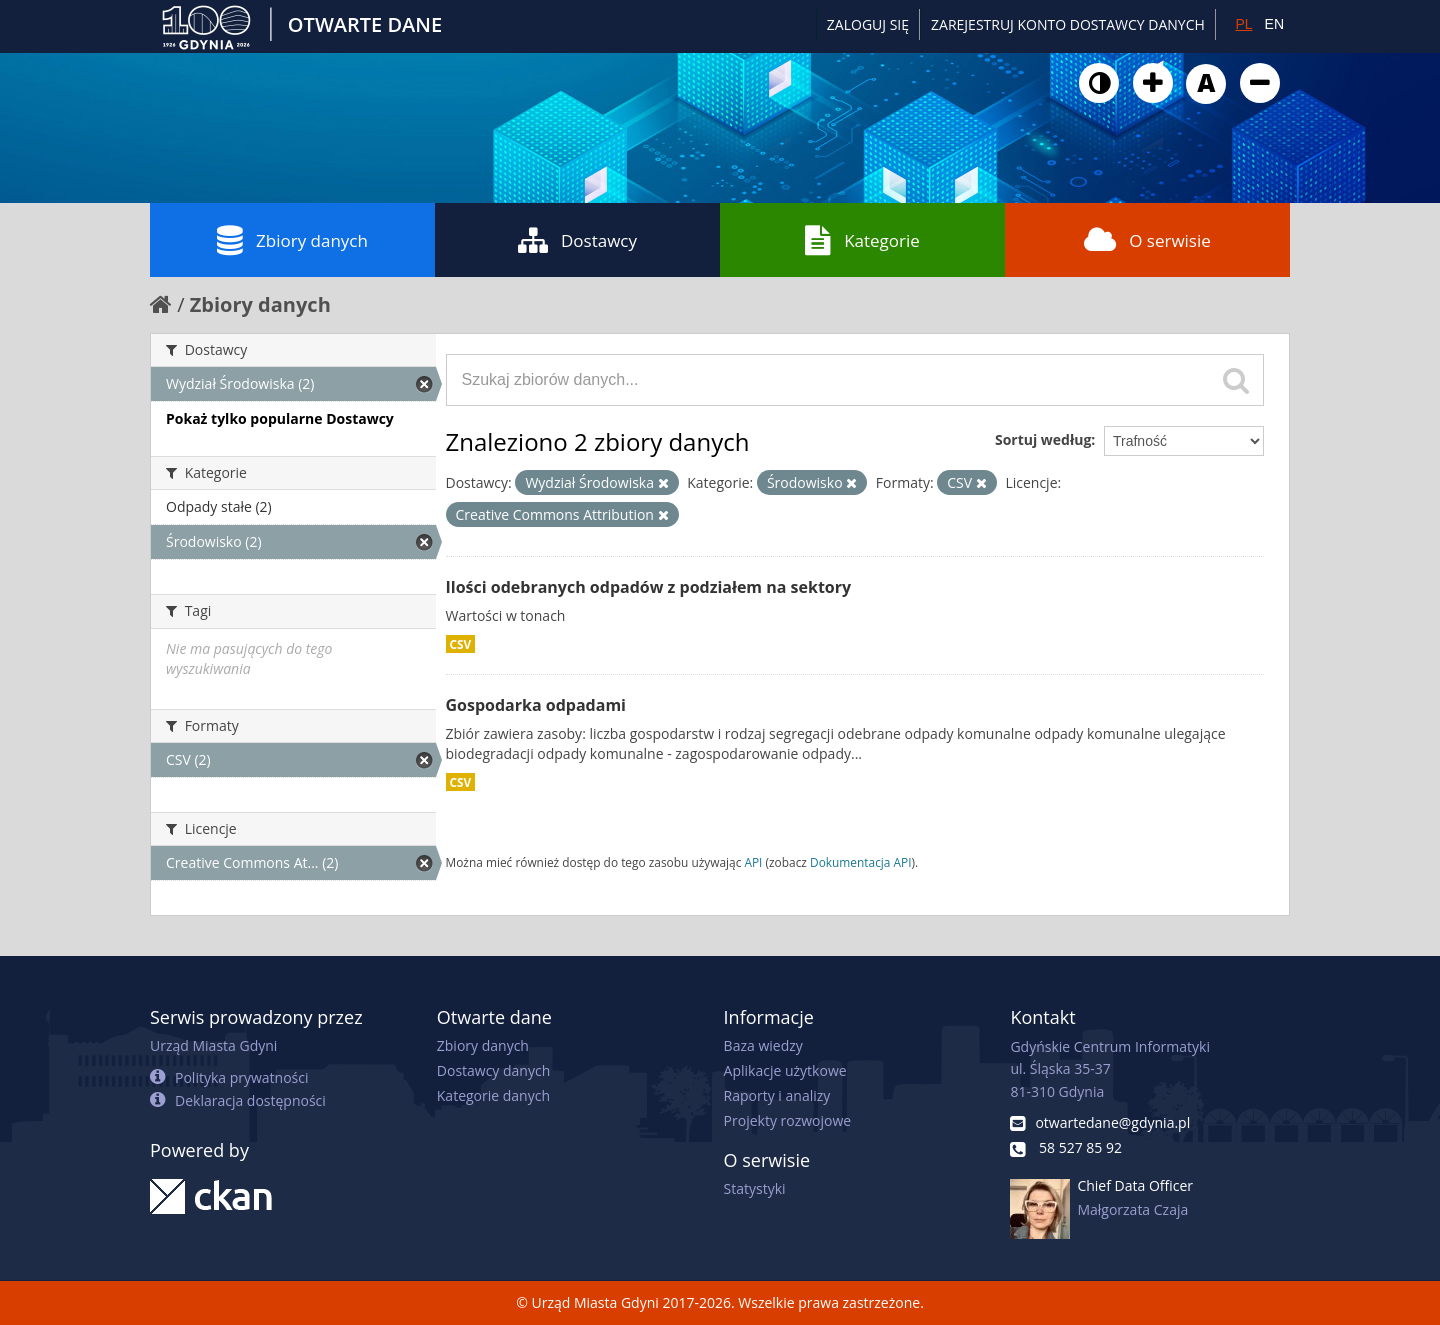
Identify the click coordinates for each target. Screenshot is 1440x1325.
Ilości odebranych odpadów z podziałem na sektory (649, 587)
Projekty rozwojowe (788, 1120)
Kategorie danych (493, 1095)
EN (1274, 24)
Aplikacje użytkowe (785, 1070)
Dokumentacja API (861, 862)
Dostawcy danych (493, 1070)
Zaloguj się (868, 24)
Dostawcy (577, 240)
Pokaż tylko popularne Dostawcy (280, 418)
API (753, 862)
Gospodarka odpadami (536, 705)
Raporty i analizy (777, 1095)
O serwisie (1147, 240)
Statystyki (755, 1188)
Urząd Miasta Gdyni (213, 1045)
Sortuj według (1043, 439)
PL (1243, 24)
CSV (461, 644)
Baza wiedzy (763, 1045)
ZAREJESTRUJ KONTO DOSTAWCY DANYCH (1068, 24)
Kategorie (862, 240)
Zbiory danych (292, 240)
